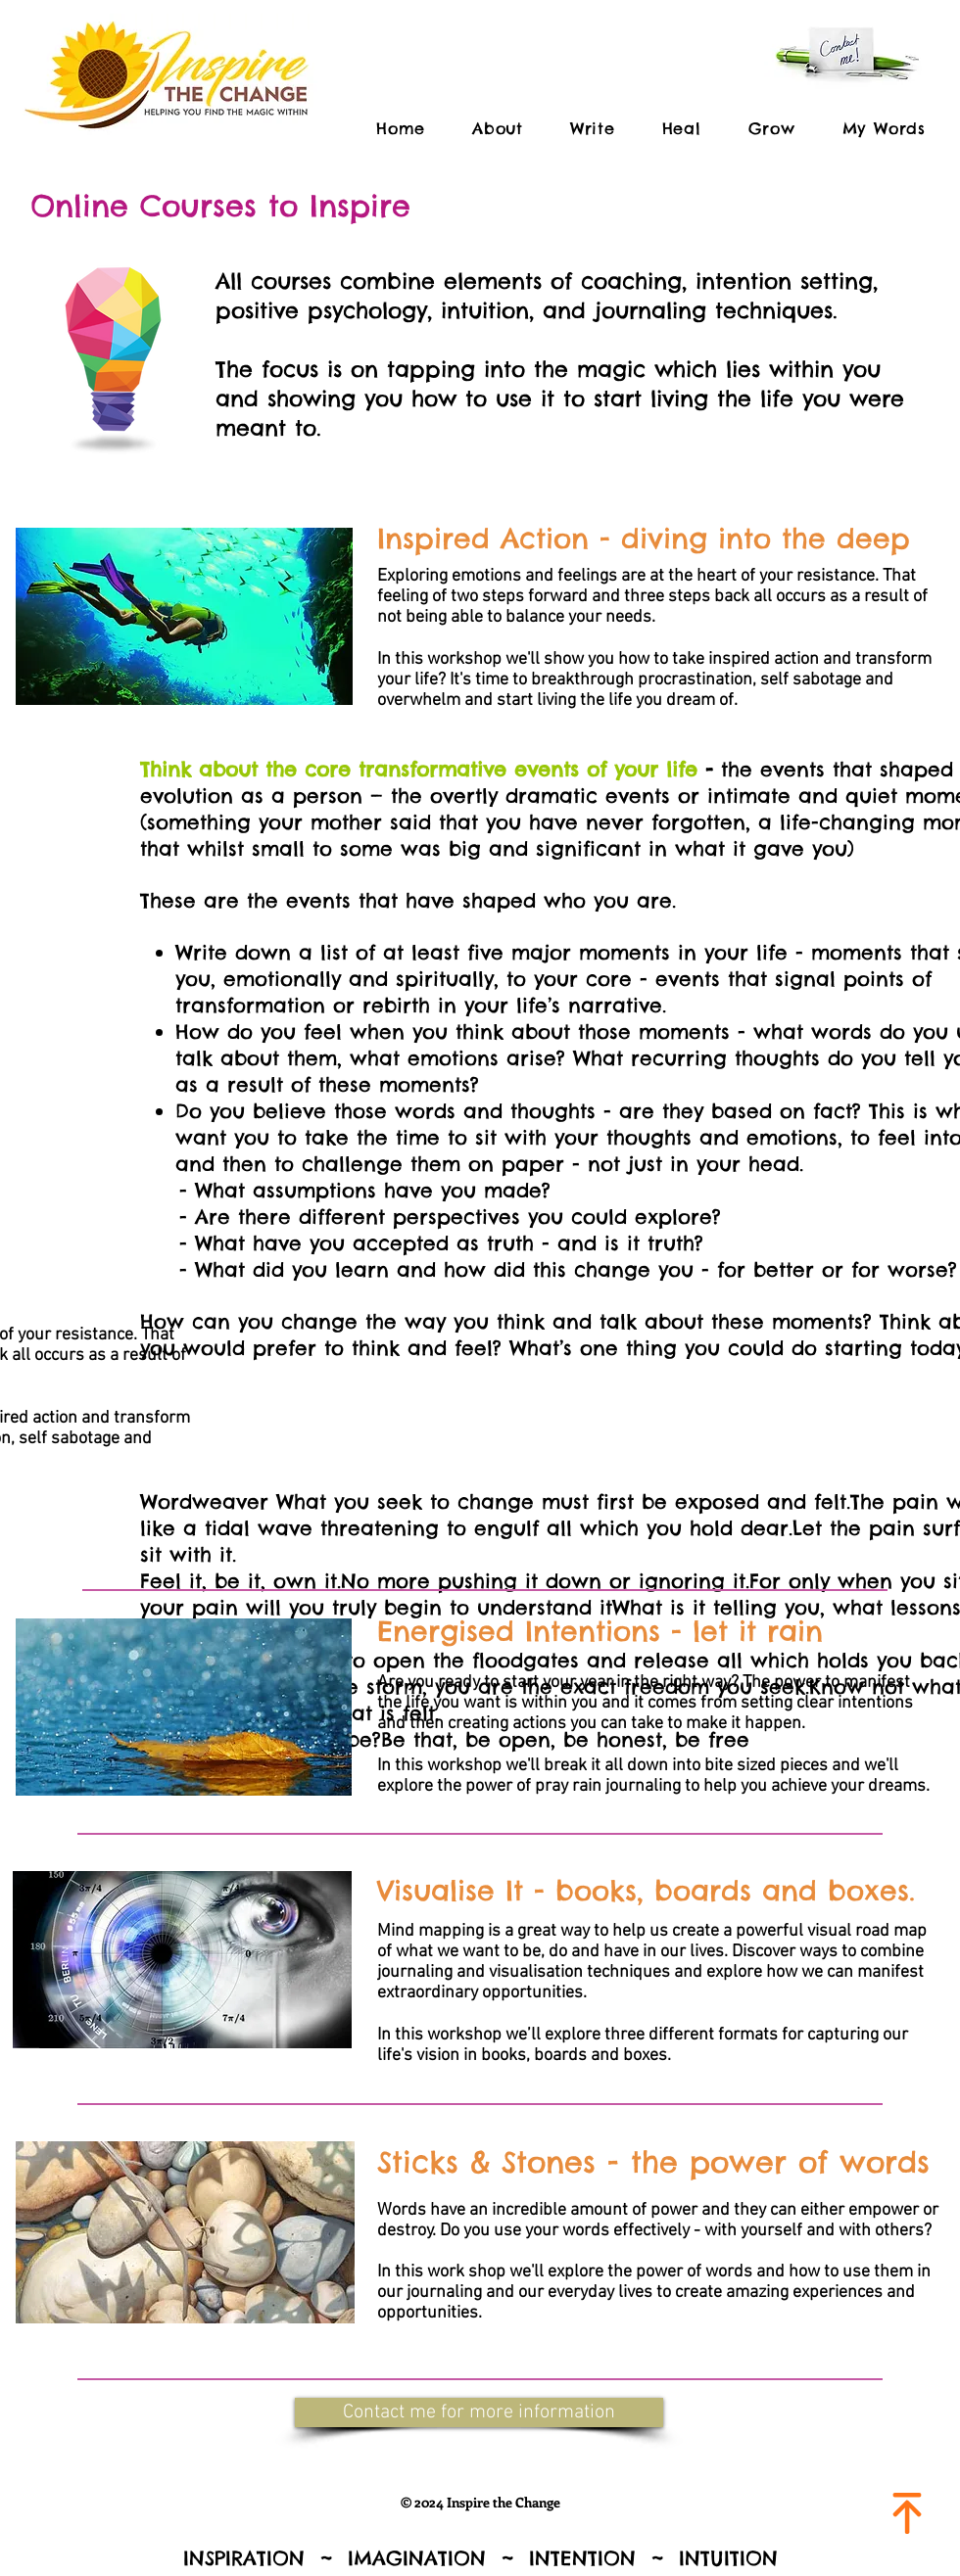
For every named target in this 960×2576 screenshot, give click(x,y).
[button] (479, 2412)
